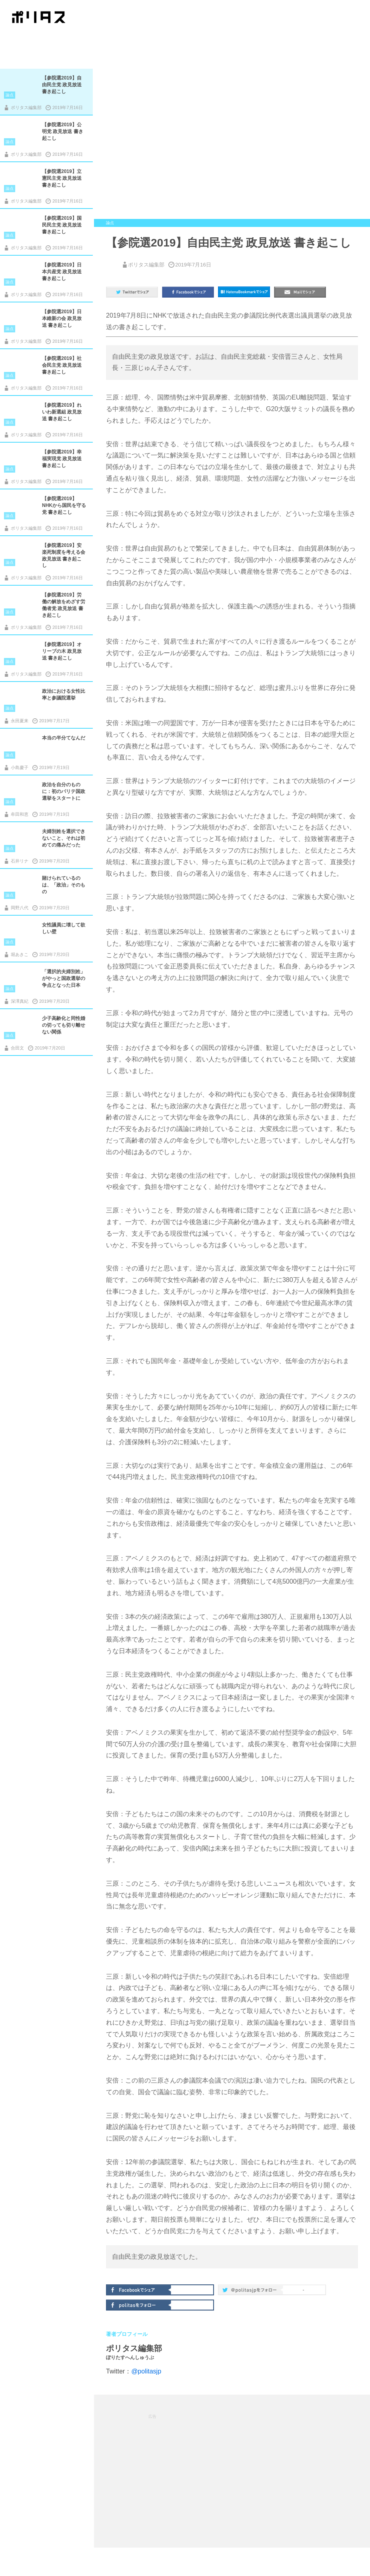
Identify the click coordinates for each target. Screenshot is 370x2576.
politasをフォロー (139, 2304)
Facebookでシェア (139, 2289)
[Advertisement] (232, 2470)
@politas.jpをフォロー (251, 2291)
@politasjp (146, 2371)
